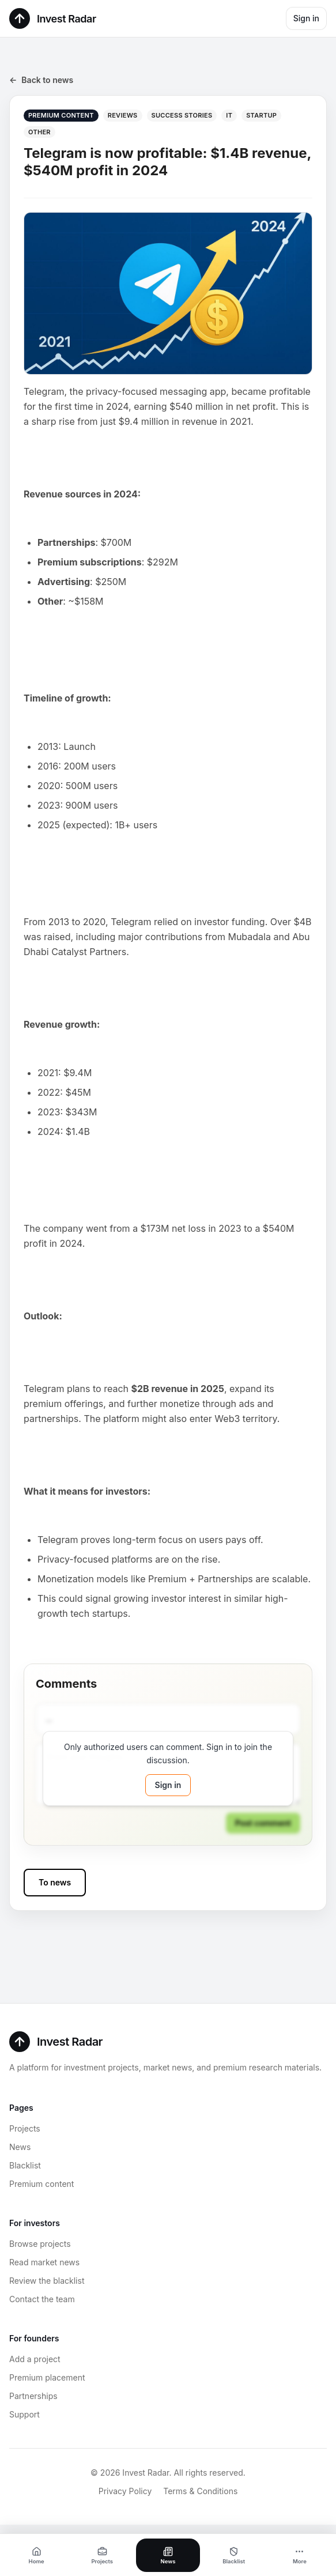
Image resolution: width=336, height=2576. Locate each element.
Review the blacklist (46, 2280)
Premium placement (47, 2377)
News (20, 2147)
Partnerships (33, 2396)
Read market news (44, 2262)
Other (39, 132)
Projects (24, 2128)
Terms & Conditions (200, 2491)
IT (229, 115)
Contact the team (42, 2299)
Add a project (35, 2359)
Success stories (182, 115)
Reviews (123, 115)
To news (55, 1882)
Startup (261, 115)
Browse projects (40, 2244)
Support (24, 2414)
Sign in (306, 18)
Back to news (41, 80)
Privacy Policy (125, 2491)
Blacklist (25, 2165)
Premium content (41, 2184)
